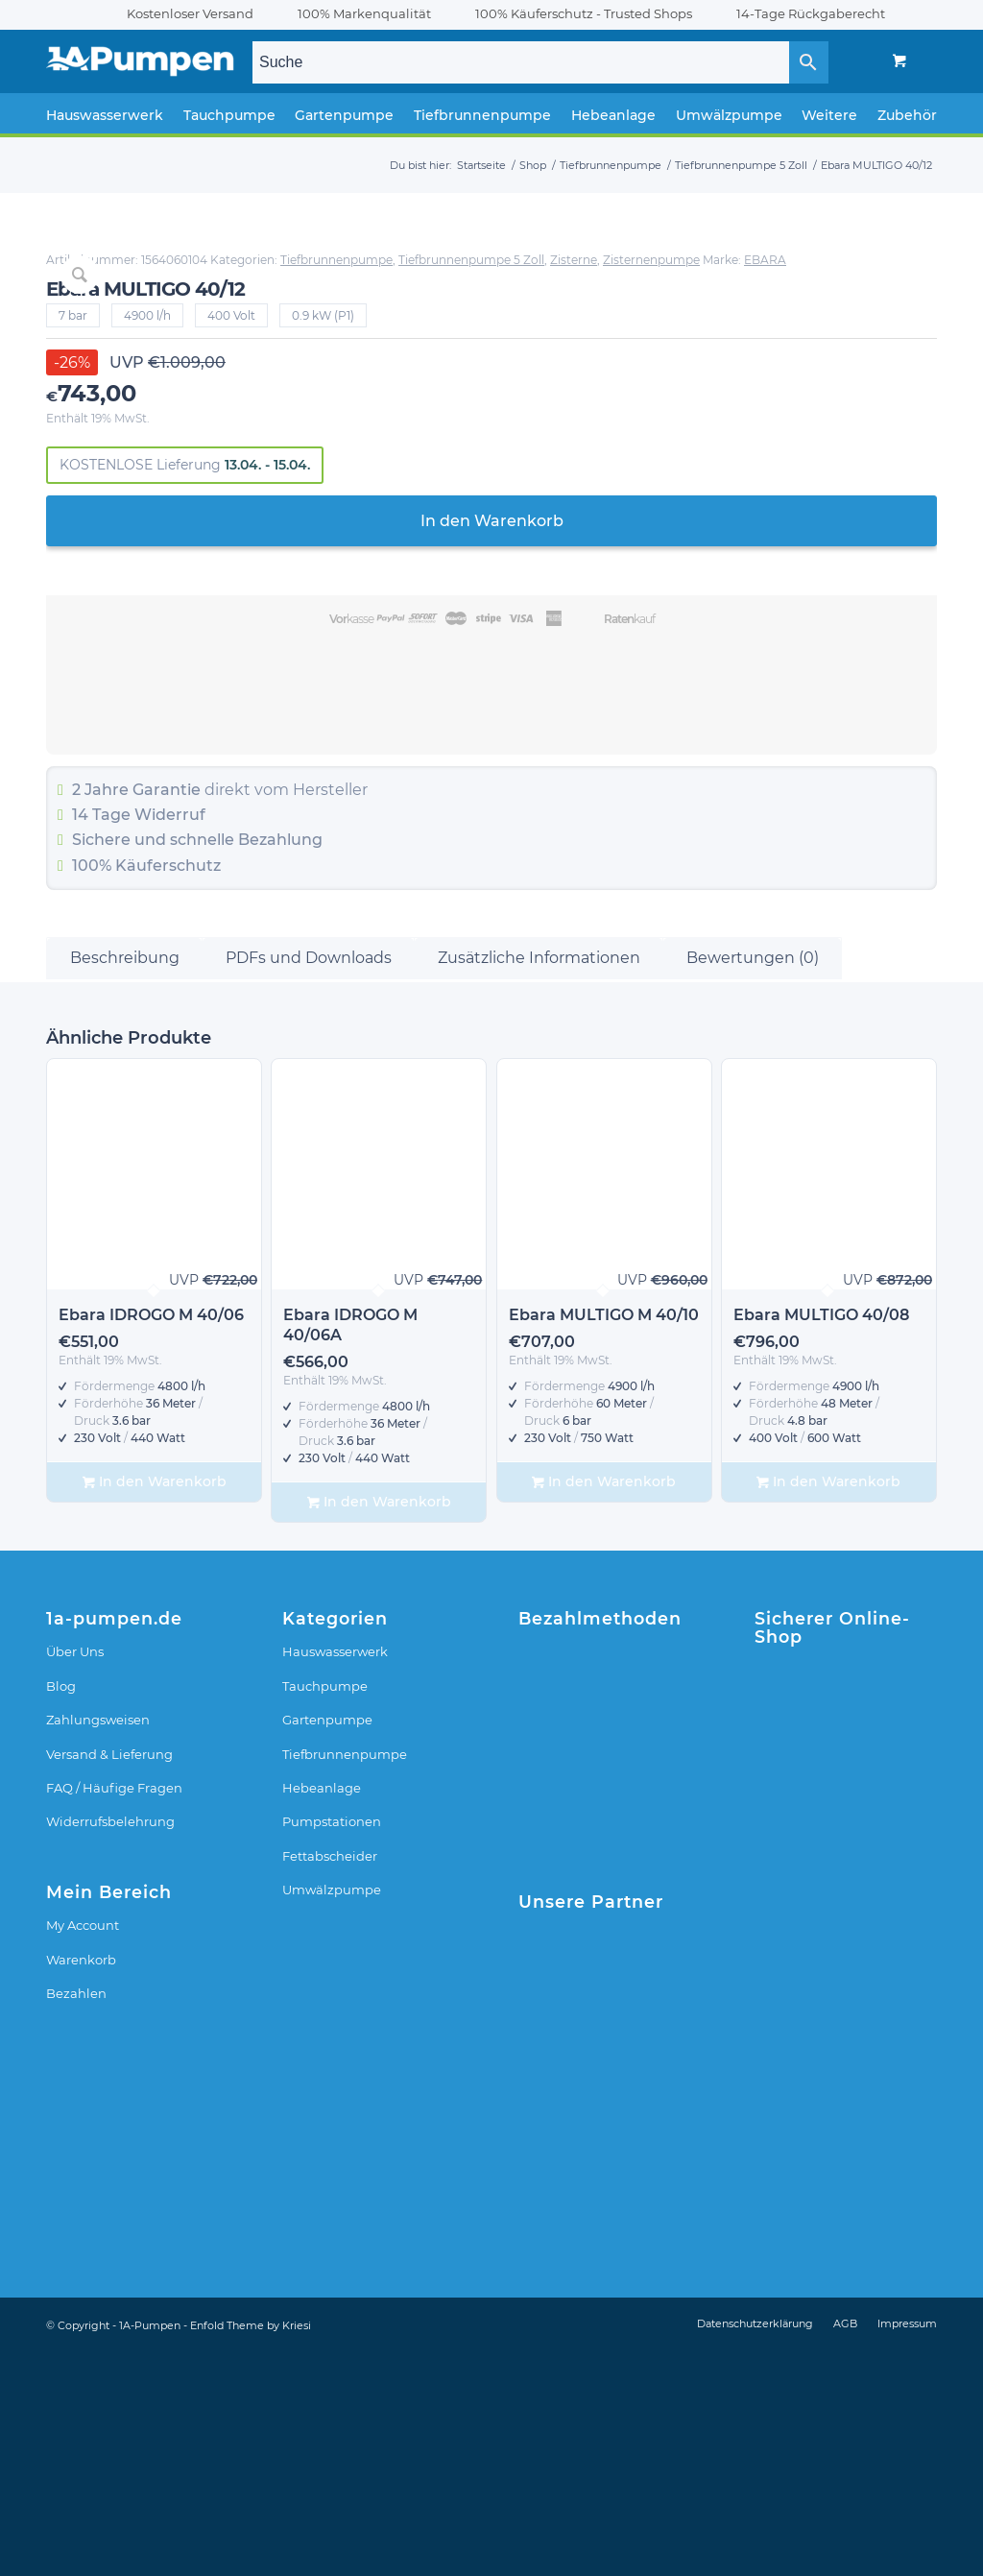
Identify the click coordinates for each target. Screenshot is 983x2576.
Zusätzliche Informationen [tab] (539, 1181)
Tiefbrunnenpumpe (857, 260)
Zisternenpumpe (819, 274)
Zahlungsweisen (98, 1943)
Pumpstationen (331, 2046)
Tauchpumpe (325, 1909)
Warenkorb (81, 2183)
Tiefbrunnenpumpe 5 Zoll (639, 274)
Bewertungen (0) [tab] (752, 1181)
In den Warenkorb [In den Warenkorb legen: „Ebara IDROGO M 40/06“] (155, 1706)
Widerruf (690, 843)
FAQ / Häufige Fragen (114, 2011)
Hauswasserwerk (335, 1876)
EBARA (587, 288)
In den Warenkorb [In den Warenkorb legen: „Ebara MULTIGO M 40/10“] (604, 1706)
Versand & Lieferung (109, 1978)
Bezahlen (76, 2217)
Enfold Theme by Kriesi (250, 2549)
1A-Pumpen (149, 2549)
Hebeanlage (321, 2011)
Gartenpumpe (327, 1943)
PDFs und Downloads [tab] (309, 1181)
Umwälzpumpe (331, 2113)
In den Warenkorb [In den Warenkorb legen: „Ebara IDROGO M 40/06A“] (379, 1726)
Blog (61, 1909)
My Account (82, 2148)
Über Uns (75, 1876)
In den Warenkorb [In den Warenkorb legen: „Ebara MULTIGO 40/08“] (828, 1706)
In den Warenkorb (751, 550)
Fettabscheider (329, 2079)
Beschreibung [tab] (125, 1181)
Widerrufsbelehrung (110, 2046)
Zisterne (741, 274)
